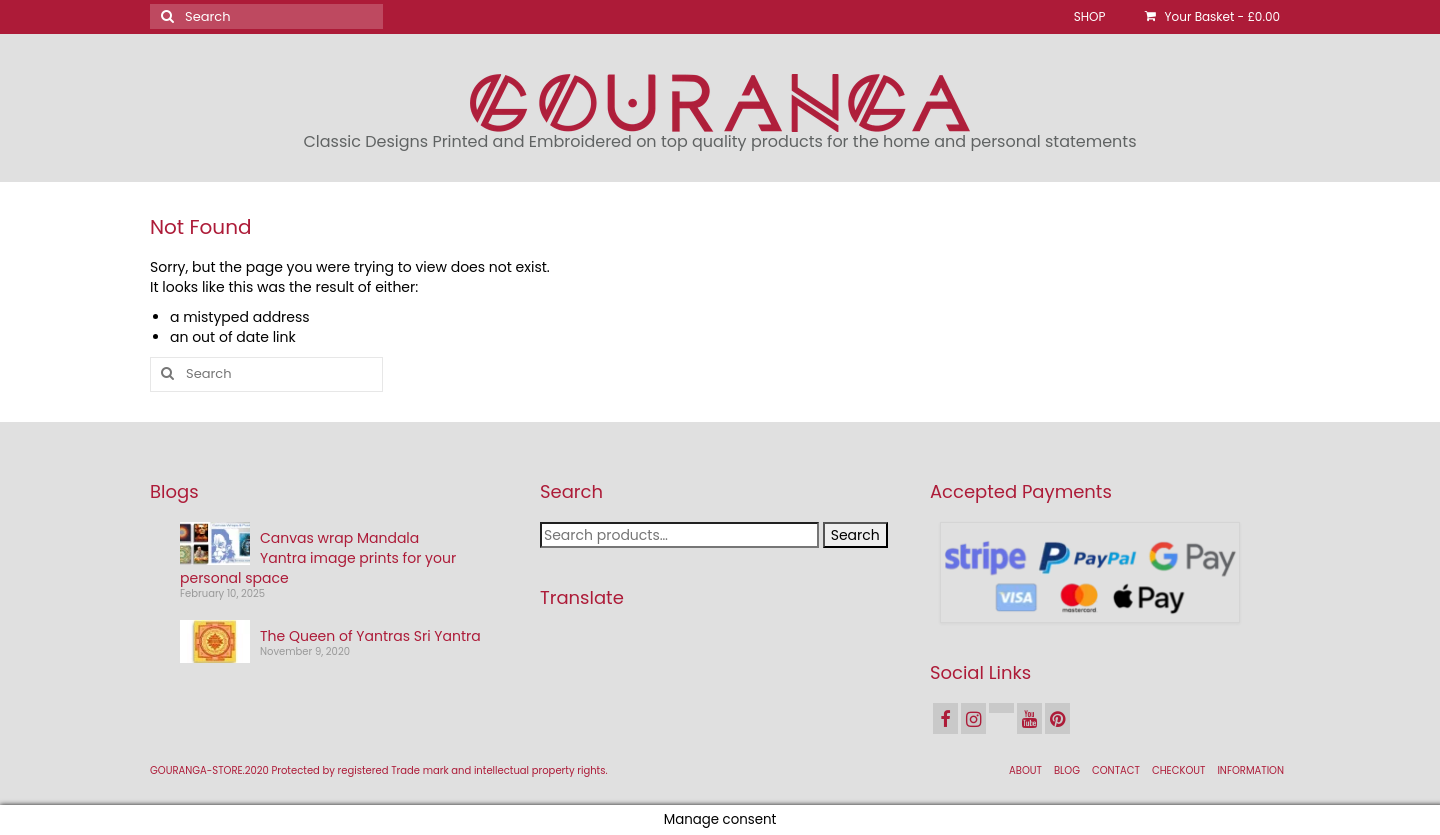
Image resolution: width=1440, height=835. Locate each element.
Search (855, 535)
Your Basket (1212, 16)
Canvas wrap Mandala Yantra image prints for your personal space (318, 558)
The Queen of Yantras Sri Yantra (370, 636)
